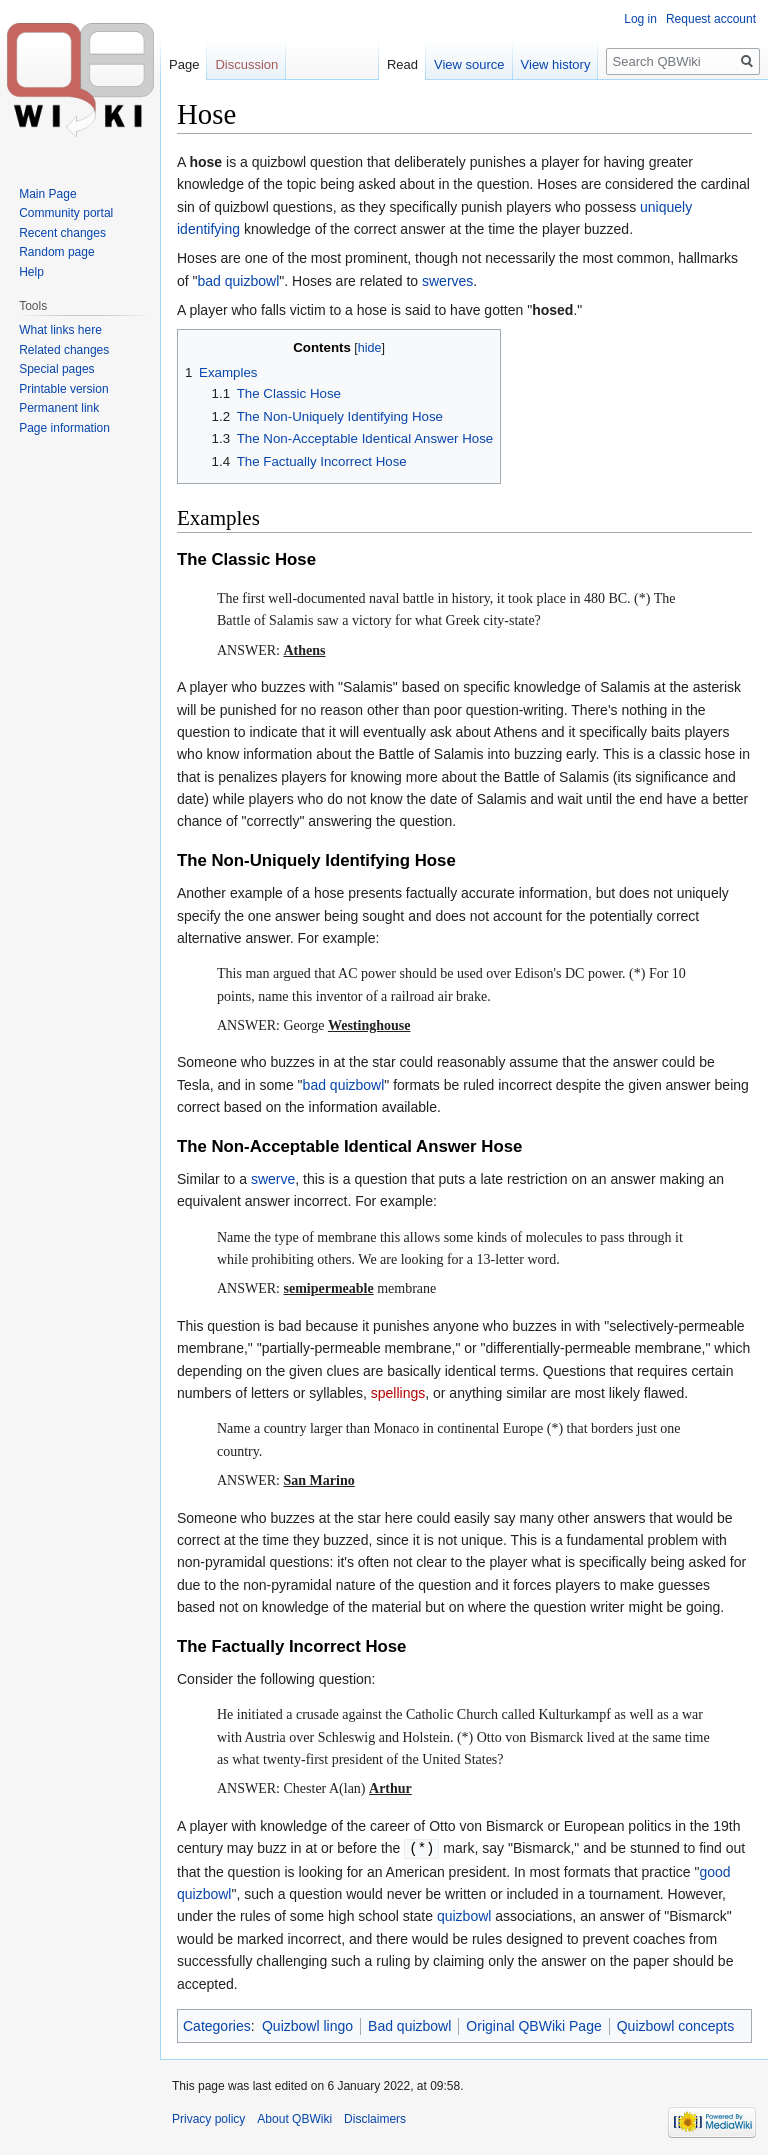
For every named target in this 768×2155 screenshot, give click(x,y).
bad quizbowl (239, 281)
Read (402, 64)
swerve (273, 1179)
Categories (217, 2025)
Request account (711, 19)
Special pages (56, 369)
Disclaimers (375, 2118)
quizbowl (464, 1915)
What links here (60, 330)
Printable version (63, 389)
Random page (56, 252)
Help (31, 272)
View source (469, 64)
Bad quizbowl (409, 2025)
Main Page (47, 194)
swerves (447, 281)
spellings (398, 1393)
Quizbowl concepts (676, 2025)
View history (556, 64)
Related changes (64, 350)
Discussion (246, 64)
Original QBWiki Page (533, 2025)
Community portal (66, 213)
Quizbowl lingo (307, 2025)
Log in (640, 19)
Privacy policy (208, 2118)
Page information (64, 428)
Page (184, 64)
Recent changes (62, 233)
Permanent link (59, 408)
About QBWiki (294, 2118)
